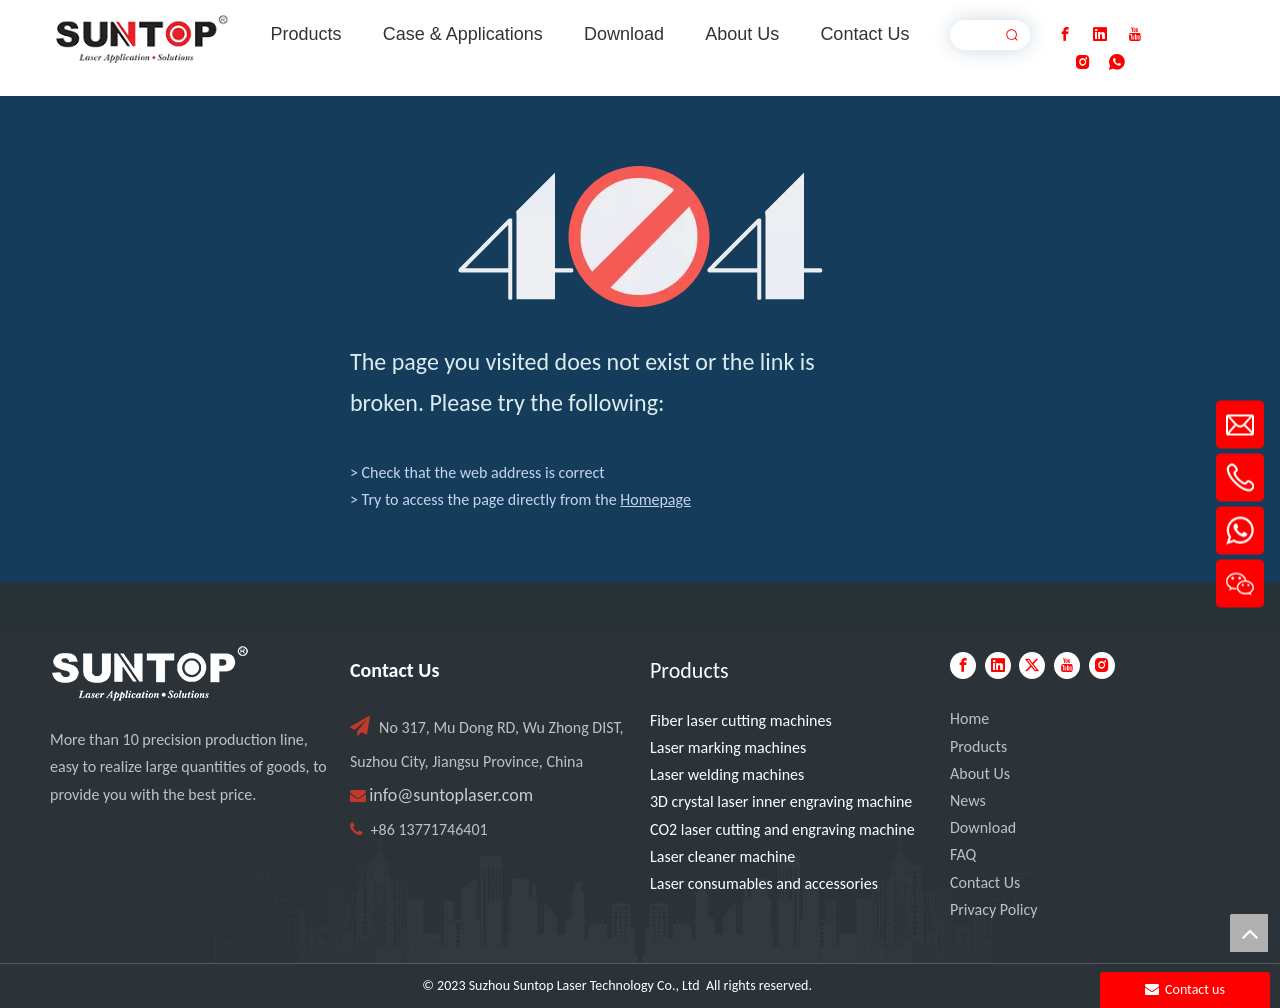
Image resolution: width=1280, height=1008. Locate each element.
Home (969, 718)
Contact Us (985, 882)
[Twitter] (1032, 665)
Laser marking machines (728, 747)
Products (978, 746)
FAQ (963, 854)
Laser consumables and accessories (764, 883)
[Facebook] (1065, 34)
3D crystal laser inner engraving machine (781, 801)
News (968, 800)
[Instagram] (1083, 62)
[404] (640, 236)
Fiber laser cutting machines (741, 720)
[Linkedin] (1100, 34)
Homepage (655, 499)
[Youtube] (1135, 34)
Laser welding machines (727, 774)
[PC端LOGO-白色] (150, 674)
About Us (980, 773)
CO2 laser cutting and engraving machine (782, 829)
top (1249, 933)
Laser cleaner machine (722, 856)
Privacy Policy (994, 909)
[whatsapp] (1117, 62)
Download (983, 827)
